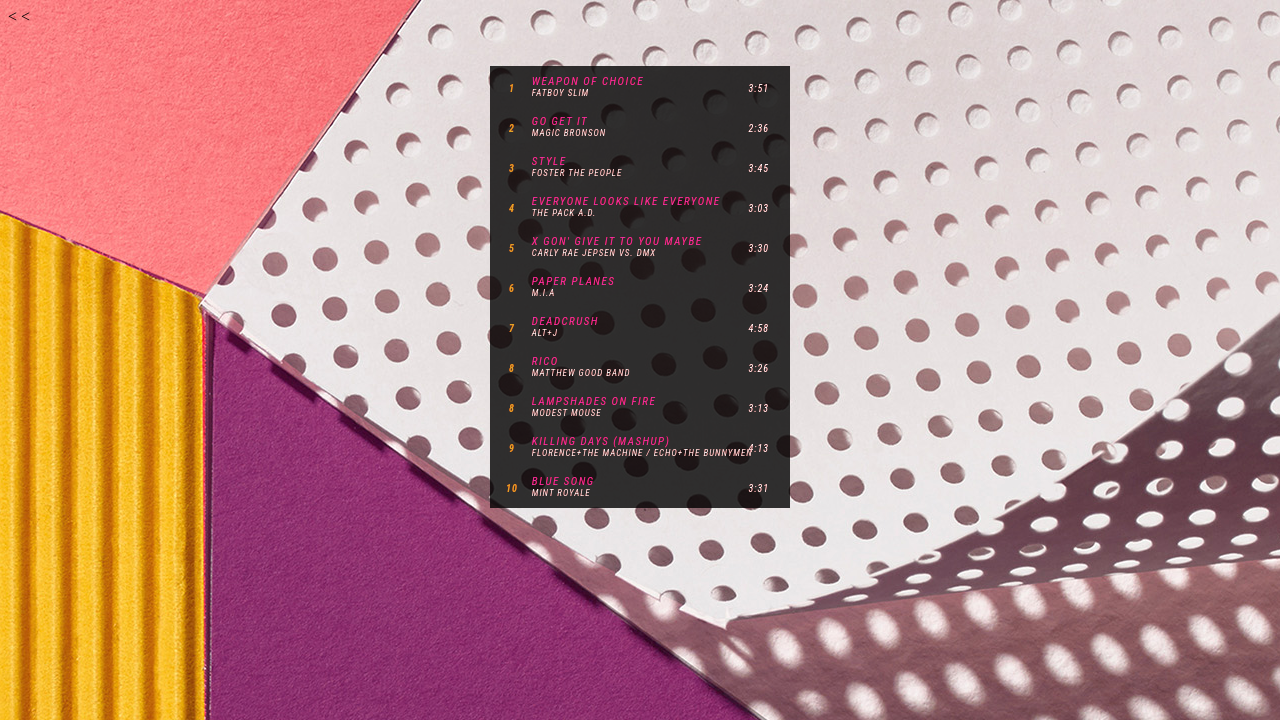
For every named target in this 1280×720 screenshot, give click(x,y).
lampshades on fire (594, 401)
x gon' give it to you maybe (617, 241)
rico (545, 361)
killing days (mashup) (601, 441)
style (549, 161)
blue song (563, 481)
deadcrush (565, 321)
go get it (560, 121)
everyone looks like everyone (626, 201)
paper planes (573, 281)
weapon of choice (588, 81)
